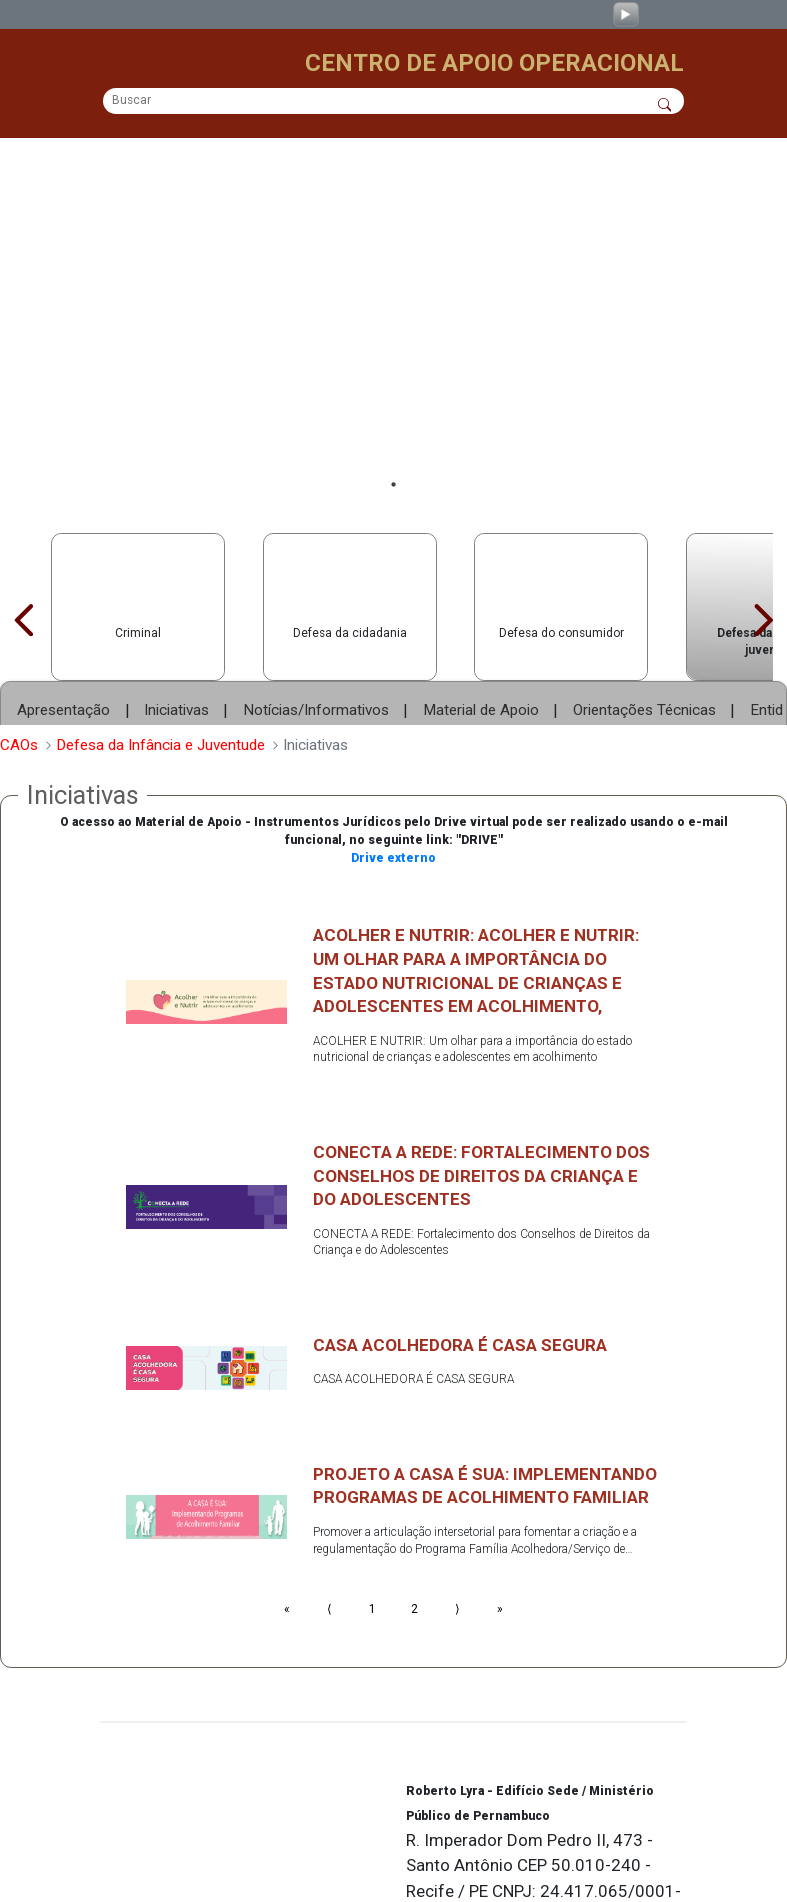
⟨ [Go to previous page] (329, 1546)
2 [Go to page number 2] (414, 1546)
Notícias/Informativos (316, 645)
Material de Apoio (481, 645)
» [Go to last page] (500, 1546)
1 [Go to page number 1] (372, 1546)
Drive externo (393, 794)
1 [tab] (393, 418)
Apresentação (63, 645)
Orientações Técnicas (644, 645)
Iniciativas (176, 645)
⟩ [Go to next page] (457, 1546)
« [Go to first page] (287, 1546)
